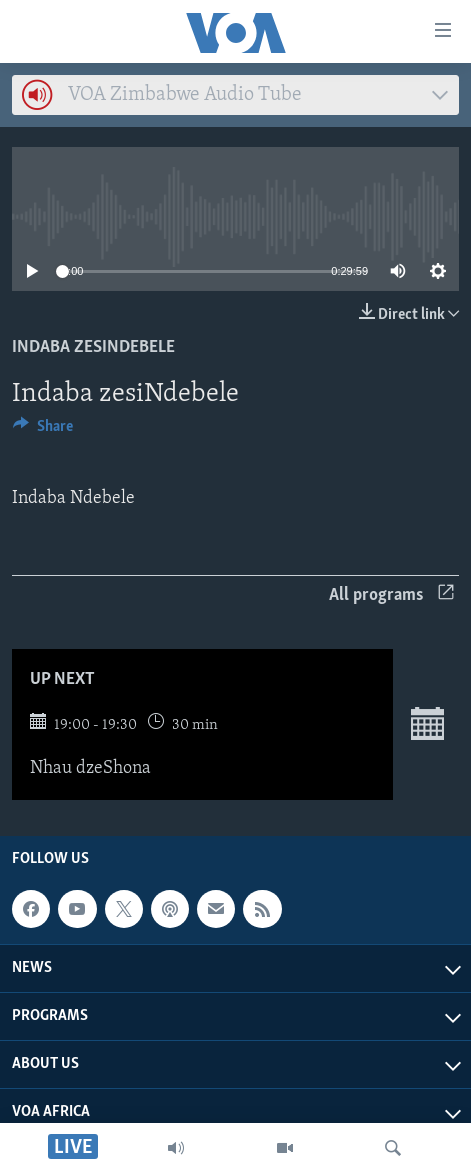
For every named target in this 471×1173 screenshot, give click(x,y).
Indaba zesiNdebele (93, 347)
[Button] (43, 431)
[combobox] (235, 95)
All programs (391, 595)
